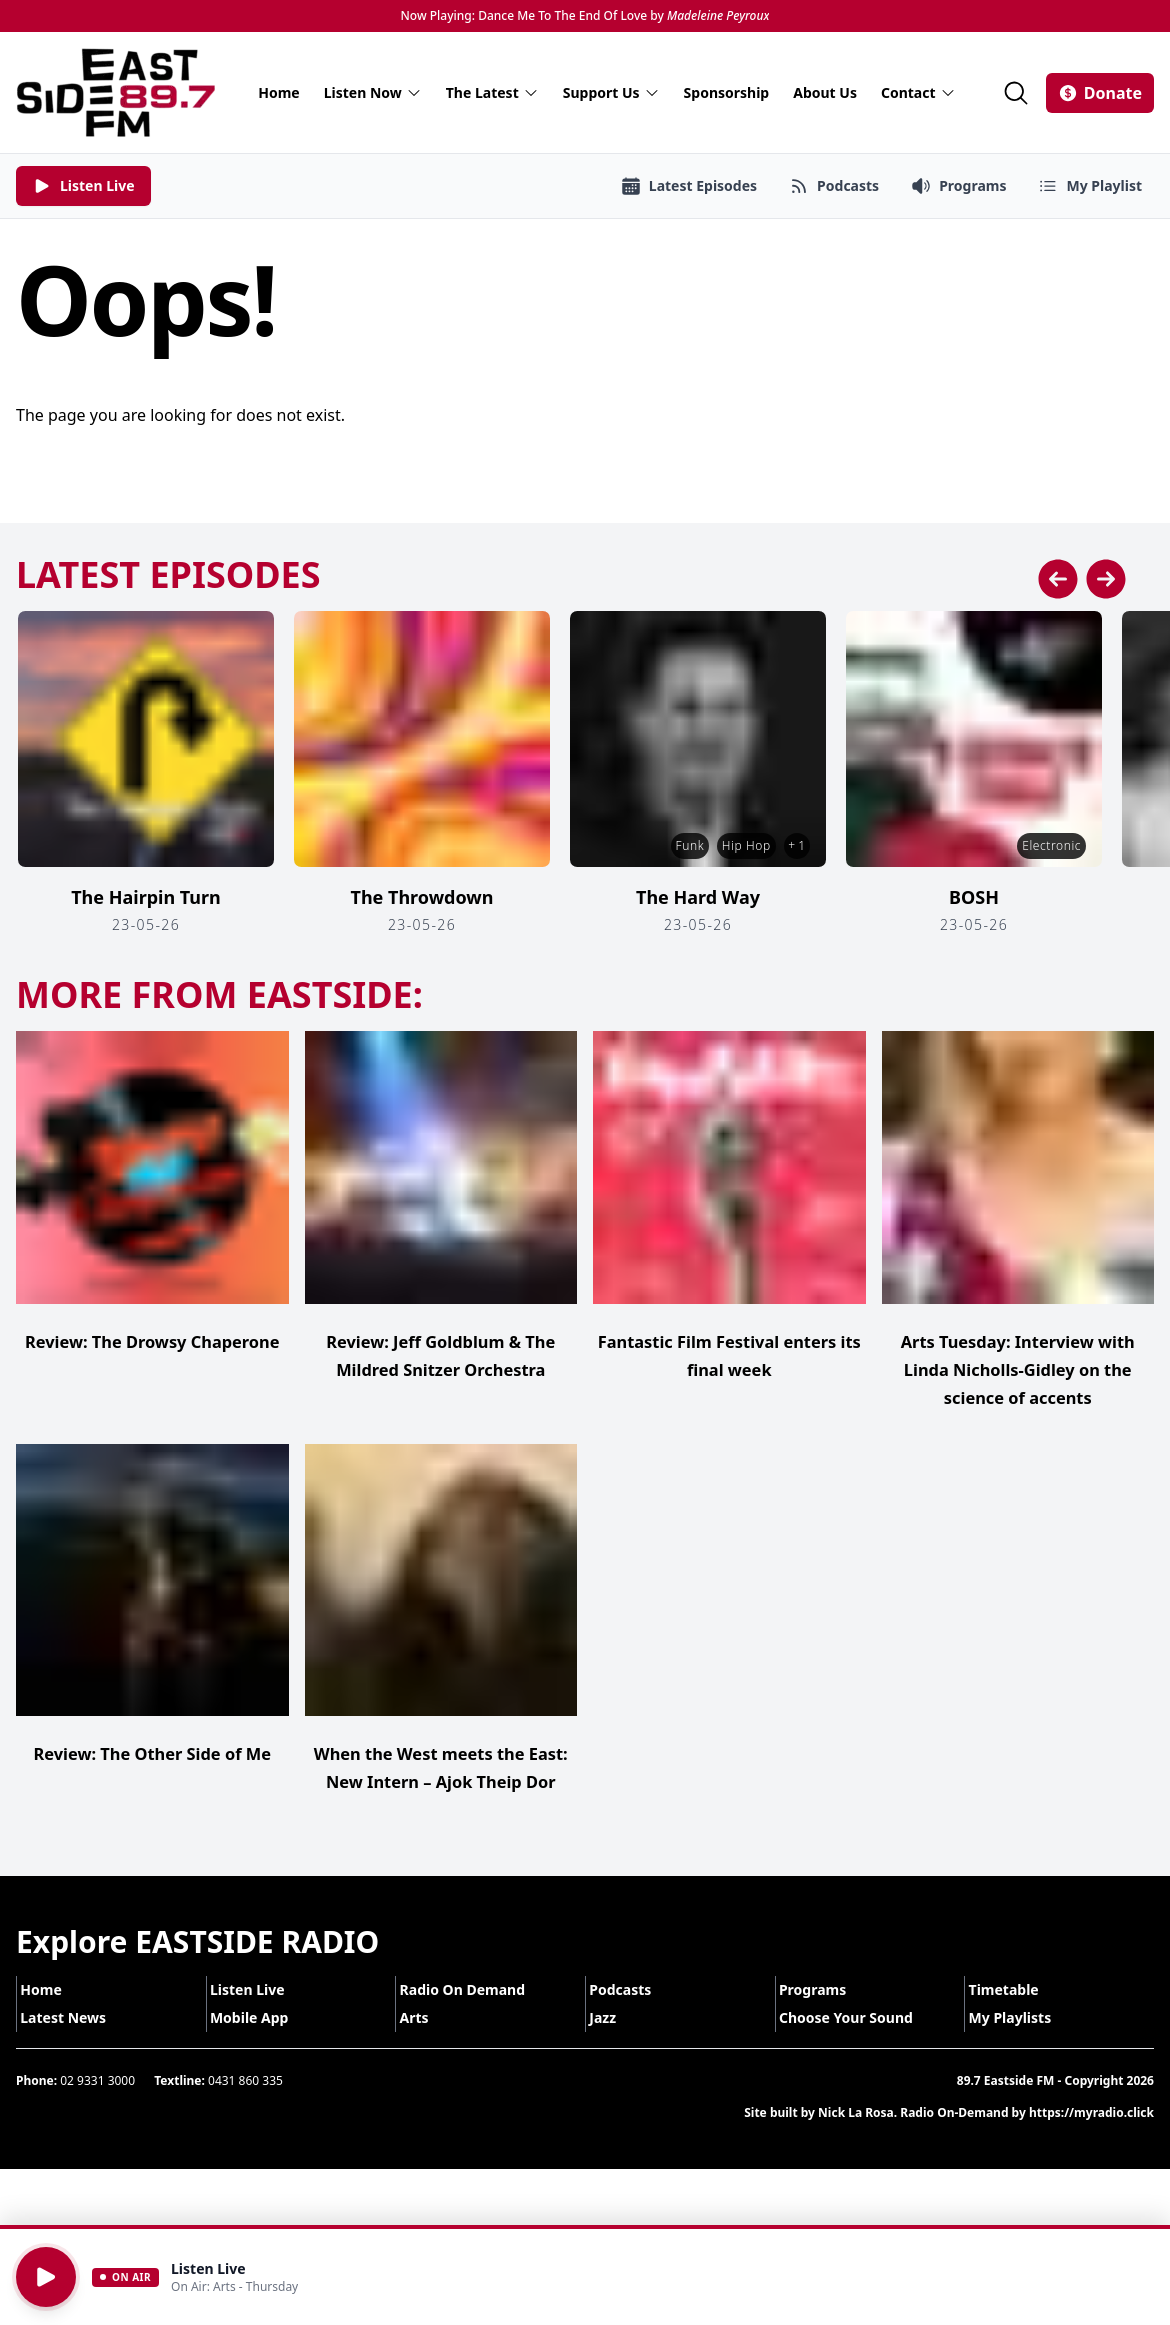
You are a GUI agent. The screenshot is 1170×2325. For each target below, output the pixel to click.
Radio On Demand (474, 2017)
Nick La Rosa (856, 2140)
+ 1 (793, 845)
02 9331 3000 (97, 2108)
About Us (825, 92)
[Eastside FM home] (116, 92)
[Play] (46, 2277)
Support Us (611, 92)
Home (278, 92)
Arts (426, 2045)
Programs (825, 2017)
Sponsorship (727, 92)
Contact (918, 92)
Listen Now (373, 92)
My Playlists (1022, 2045)
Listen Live (260, 2017)
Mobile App (262, 2045)
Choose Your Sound (859, 2045)
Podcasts (633, 2017)
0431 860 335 (245, 2108)
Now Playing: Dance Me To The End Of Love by (584, 16)
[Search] (1016, 93)
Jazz (615, 2045)
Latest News (76, 2045)
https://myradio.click (1091, 2140)
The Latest (492, 92)
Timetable (1016, 2017)
